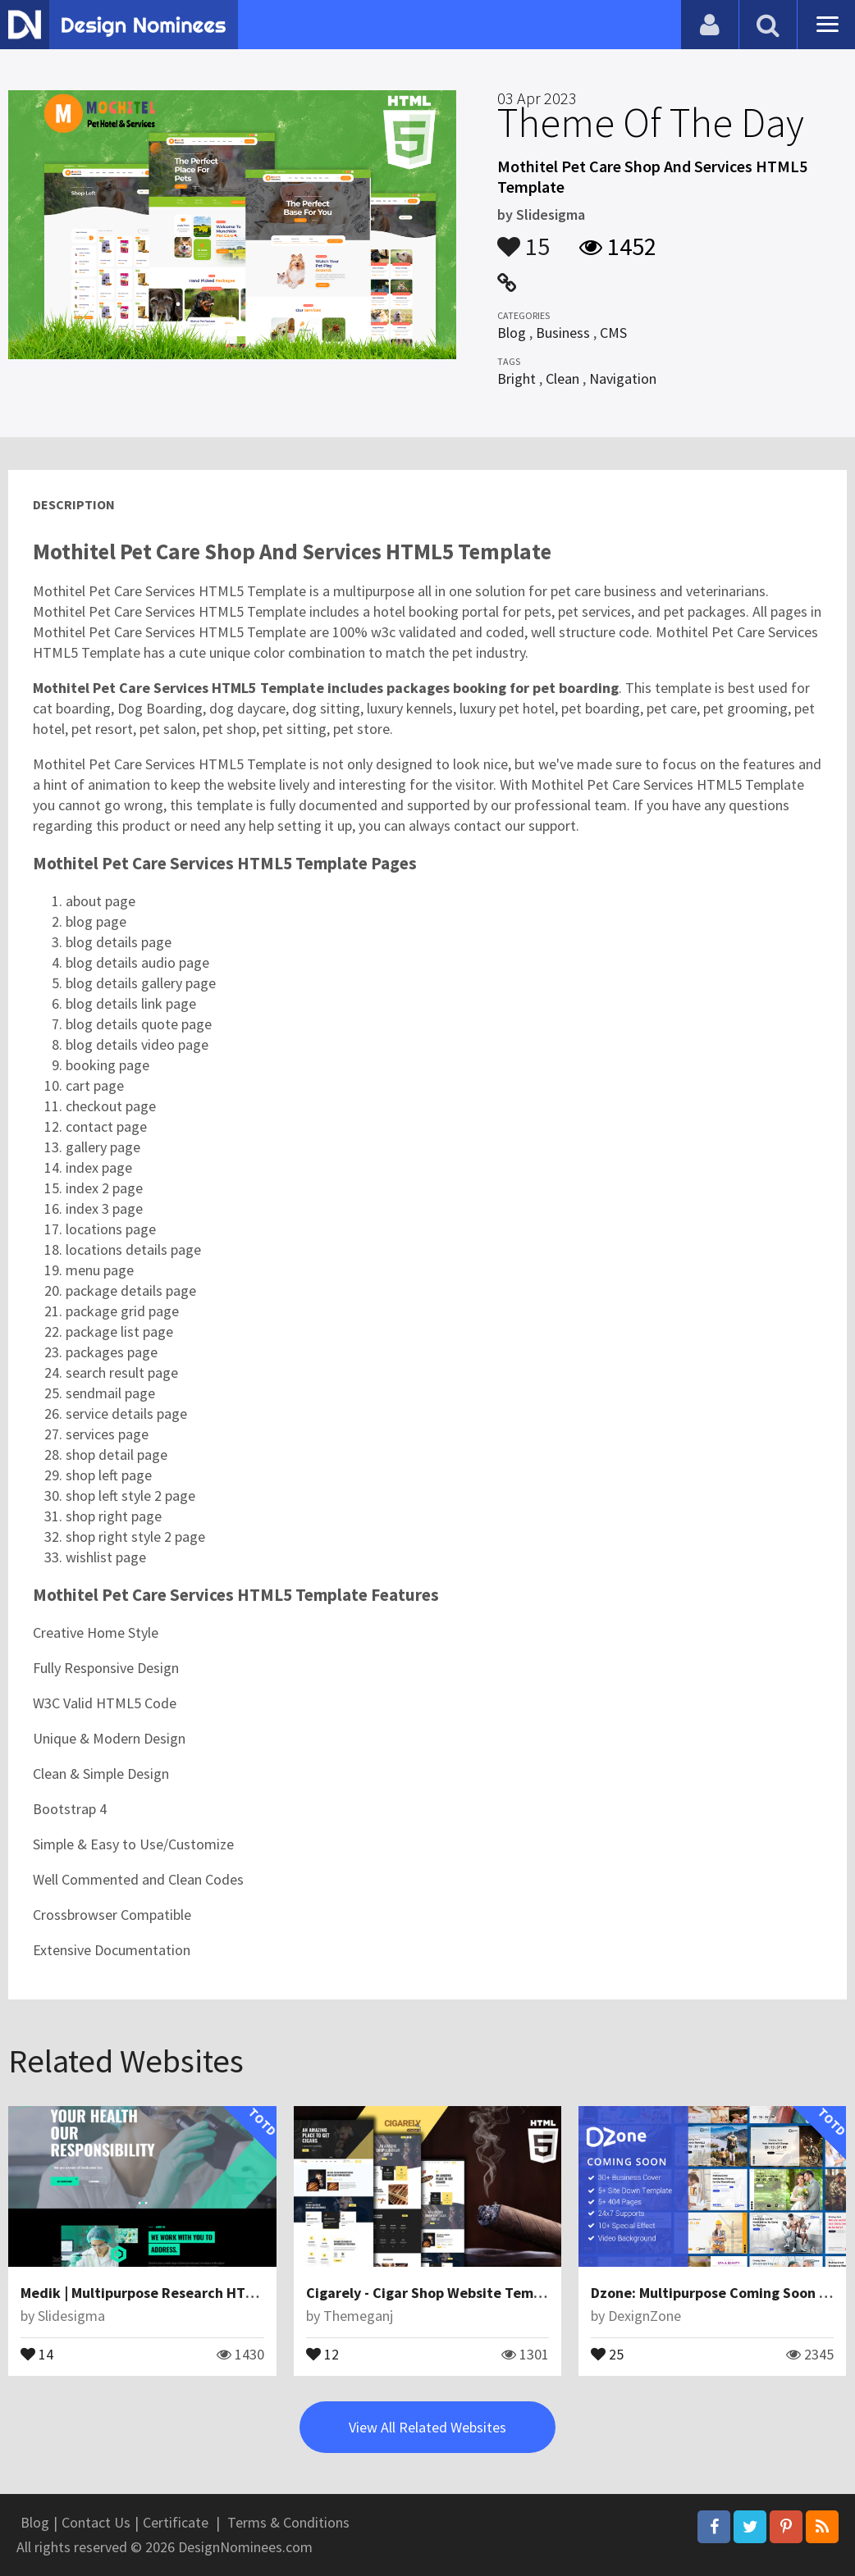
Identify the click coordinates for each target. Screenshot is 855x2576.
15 (523, 238)
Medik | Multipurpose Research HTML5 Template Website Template (242, 2292)
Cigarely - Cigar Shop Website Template (437, 2292)
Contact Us (96, 2522)
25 (607, 2353)
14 (37, 2353)
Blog (511, 332)
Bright (516, 378)
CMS (613, 332)
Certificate (175, 2522)
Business (563, 332)
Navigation (622, 378)
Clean (562, 378)
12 (322, 2353)
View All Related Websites (427, 2427)
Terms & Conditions (288, 2522)
